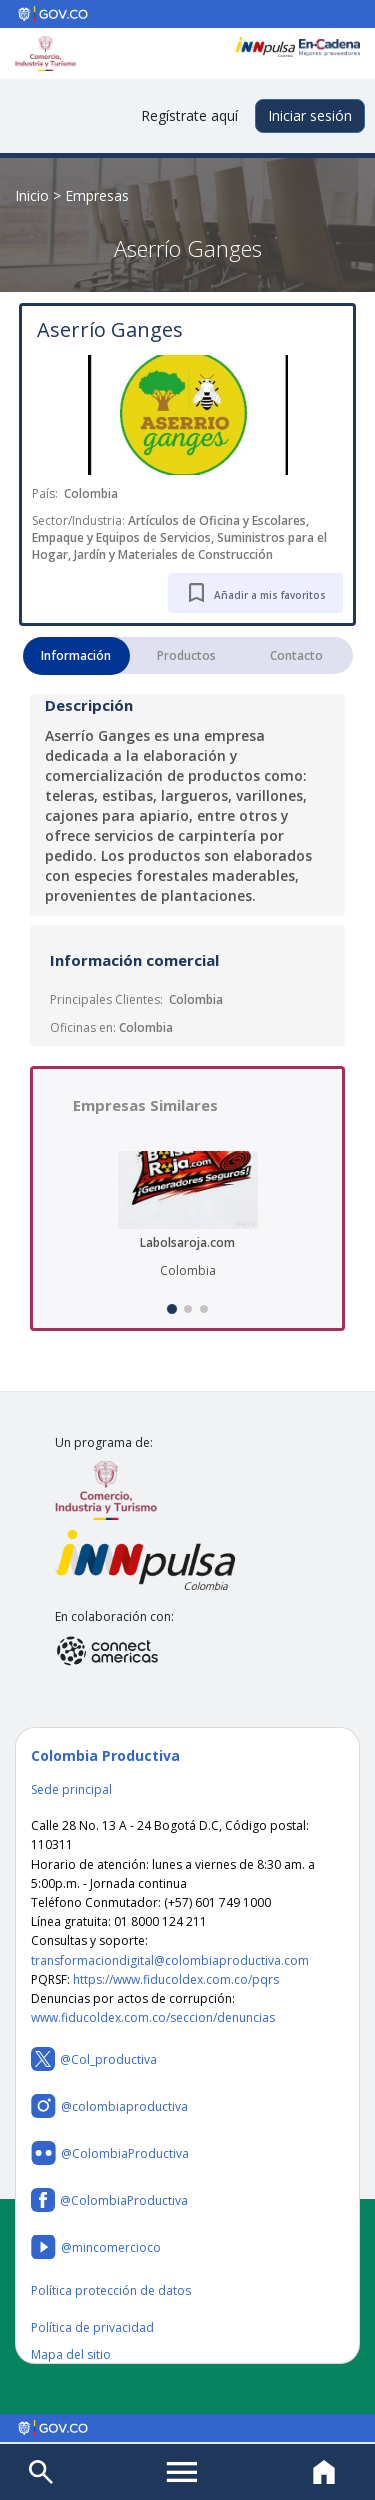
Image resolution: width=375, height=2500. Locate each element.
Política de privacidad (92, 2327)
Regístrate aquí (189, 115)
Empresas (97, 195)
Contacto (296, 655)
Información (76, 655)
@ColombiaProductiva (110, 2153)
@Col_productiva (94, 2059)
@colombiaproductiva (109, 2106)
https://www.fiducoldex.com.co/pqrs (176, 1979)
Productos (186, 655)
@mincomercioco (96, 2247)
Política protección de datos (111, 2290)
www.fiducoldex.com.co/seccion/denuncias (153, 2017)
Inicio (32, 195)
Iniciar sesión (310, 115)
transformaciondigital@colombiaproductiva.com (170, 1960)
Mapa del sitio (71, 2354)
